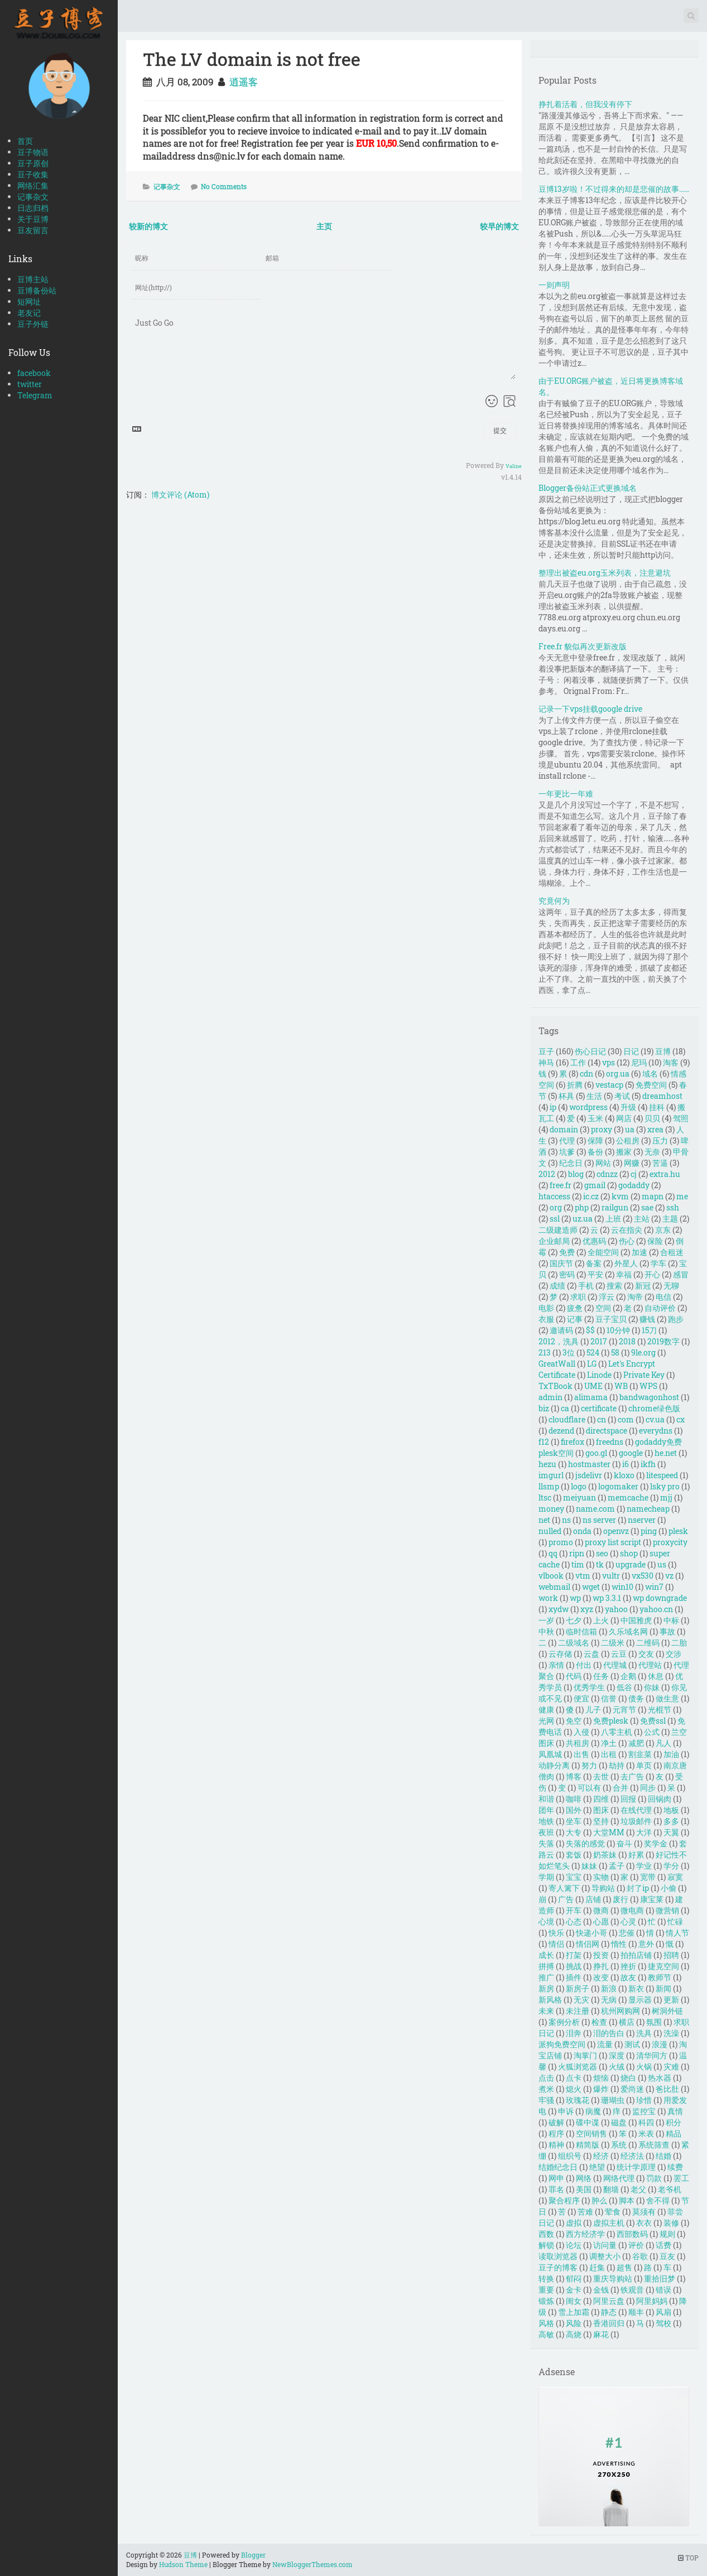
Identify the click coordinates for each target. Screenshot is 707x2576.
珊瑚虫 (612, 2100)
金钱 (601, 2289)
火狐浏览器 (577, 2066)
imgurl (551, 1475)
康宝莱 (651, 1899)
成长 (546, 1955)
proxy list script (613, 1542)
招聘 (671, 1955)
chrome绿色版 (654, 1408)
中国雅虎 (636, 1620)
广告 (566, 1899)
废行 (620, 1899)
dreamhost (662, 1096)
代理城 (615, 1665)
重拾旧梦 (659, 2278)
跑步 (676, 1319)
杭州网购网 (620, 2010)
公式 (652, 1731)
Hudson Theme (183, 2564)
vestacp (609, 1084)
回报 (628, 1798)
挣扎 (601, 1966)
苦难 (585, 2211)
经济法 (632, 2155)
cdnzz (607, 1174)
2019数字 (663, 1341)
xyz (586, 1609)
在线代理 (636, 1810)
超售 (624, 2267)
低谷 (624, 1687)
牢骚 (546, 2100)
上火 (601, 1620)
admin (550, 1397)
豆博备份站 (36, 290)
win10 (622, 1586)
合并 (620, 1787)
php (582, 1207)
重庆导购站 (612, 2278)
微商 (601, 1910)
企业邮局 (554, 1241)
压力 (660, 1140)
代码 (573, 1676)
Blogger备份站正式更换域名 (587, 488)
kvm (620, 1196)
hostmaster (589, 1464)
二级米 (612, 1642)
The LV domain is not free (251, 59)
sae (647, 1207)
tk (600, 1564)
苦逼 (660, 1162)
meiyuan (579, 1497)
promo (561, 1542)
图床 (601, 1810)
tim (577, 1564)
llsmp (548, 1486)
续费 (675, 2167)
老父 (638, 2189)
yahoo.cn (656, 1609)
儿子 (593, 1709)
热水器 (659, 2077)
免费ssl (653, 1720)
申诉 (566, 2111)
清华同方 (651, 2055)
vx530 (642, 1575)
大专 (573, 1832)
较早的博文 (499, 226)
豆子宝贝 (611, 1319)
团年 (546, 1810)
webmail (554, 1586)
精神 (556, 2144)
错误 (663, 2289)
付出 (583, 1665)
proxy (601, 1129)
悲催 (626, 1932)
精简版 (587, 2144)
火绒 (616, 2066)
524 (592, 1352)
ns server (599, 1519)
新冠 (643, 1285)
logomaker (618, 1486)
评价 (636, 2245)
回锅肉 (659, 1798)
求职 (578, 1296)
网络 (583, 2178)
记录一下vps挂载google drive (590, 708)
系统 (619, 2144)
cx (680, 1419)
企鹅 (628, 1676)
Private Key (644, 1374)
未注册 (577, 2010)
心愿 (601, 1921)
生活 (594, 1096)
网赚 (631, 1162)
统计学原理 (636, 2167)
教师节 (659, 1977)
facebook (34, 373)
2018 (627, 1341)
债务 (636, 1698)
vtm (582, 1575)
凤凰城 (550, 1754)
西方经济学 (585, 2233)
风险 (573, 2323)
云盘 (591, 1653)
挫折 (628, 1966)
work (548, 1598)
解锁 (546, 2245)
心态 (573, 1921)
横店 (626, 2022)
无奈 (652, 1151)
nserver (642, 1519)
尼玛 (639, 1062)
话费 (663, 2245)
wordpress (588, 1107)
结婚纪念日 (558, 2167)
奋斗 (624, 1843)
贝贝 (652, 1118)
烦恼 (601, 2077)
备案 (594, 1263)
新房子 (577, 1988)
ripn (576, 1553)
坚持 (601, 1821)
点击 (546, 2077)
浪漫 (659, 2044)
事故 (667, 1631)
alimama (591, 1397)
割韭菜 (640, 1754)
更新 (671, 1999)
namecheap (648, 1508)
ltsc (544, 1497)
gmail (594, 1185)
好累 (636, 1854)
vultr (611, 1575)
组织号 (569, 2155)
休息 (655, 1676)
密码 (567, 1274)
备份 (595, 1151)
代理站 (650, 1665)
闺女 (573, 2300)
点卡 (573, 2077)
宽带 (648, 1876)
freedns (609, 1441)
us (661, 1564)
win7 (654, 1586)
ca (565, 1408)
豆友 (667, 2256)
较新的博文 (148, 226)
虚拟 (573, 2222)
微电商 (632, 1910)
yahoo (616, 1609)
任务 (601, 1676)
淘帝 (635, 1296)
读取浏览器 (558, 2256)
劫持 (616, 1765)
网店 (624, 1118)
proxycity (670, 1542)
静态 (609, 2312)
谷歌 (640, 2256)
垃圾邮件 (636, 1821)
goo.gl (596, 1453)
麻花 (601, 2334)
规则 (667, 2233)
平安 (595, 1274)
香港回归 (608, 2323)
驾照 (681, 1118)
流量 (605, 2044)
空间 (603, 1308)
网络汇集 (33, 185)
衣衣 (644, 2222)
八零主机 (616, 1731)
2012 (546, 1174)
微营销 (667, 1910)
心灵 (628, 1921)
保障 (595, 1140)
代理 (567, 1140)
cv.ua (655, 1419)
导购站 (603, 1888)
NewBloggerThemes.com (312, 2564)
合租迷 (672, 1252)
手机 (586, 1285)
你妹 (652, 1687)
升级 (628, 1107)
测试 (632, 2044)
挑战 (573, 1966)
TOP (688, 2557)
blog (576, 1174)
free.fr (560, 1185)
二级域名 (573, 1642)
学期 (546, 1876)
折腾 (575, 1084)
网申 (556, 2178)
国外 (573, 1810)
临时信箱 (581, 1631)
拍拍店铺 (636, 1955)
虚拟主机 (608, 2222)
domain (564, 1129)
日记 (631, 1051)
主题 (670, 1218)
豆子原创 (33, 163)
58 (615, 1352)
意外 (646, 1943)
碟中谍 (587, 2122)
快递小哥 (591, 1932)
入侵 (581, 1731)
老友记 (29, 312)
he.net (666, 1453)
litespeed (662, 1475)
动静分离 (554, 1765)
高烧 (573, 2334)
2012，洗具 (558, 1341)
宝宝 (573, 1876)
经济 (601, 2155)
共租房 (577, 1743)
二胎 (679, 1642)
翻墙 (611, 2189)
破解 (556, 2122)
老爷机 (669, 2189)
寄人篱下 (564, 1888)
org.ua (617, 1073)
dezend (561, 1430)
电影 (546, 1308)
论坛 (573, 2245)
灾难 (671, 2066)
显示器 (640, 1999)
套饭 (573, 1854)
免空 (573, 1720)
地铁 (546, 1821)
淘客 (671, 1062)
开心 (652, 1274)
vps (608, 1062)
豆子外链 (33, 324)
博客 (573, 1776)
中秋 (546, 1631)
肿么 (599, 2200)
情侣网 (587, 1943)
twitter (29, 384)
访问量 (605, 2245)
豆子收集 (33, 174)
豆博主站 (33, 279)
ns (566, 1519)
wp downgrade (660, 1598)
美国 (583, 2189)
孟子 (616, 1865)
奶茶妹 (605, 1854)
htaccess (554, 1196)
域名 (650, 1073)
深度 (616, 2055)
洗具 (644, 2033)
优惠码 (594, 1241)
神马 (546, 1062)
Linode (599, 1374)
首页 (25, 141)
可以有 (589, 1787)
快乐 (556, 1932)
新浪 (609, 1988)
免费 (567, 1252)
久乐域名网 (628, 1631)
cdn (586, 1073)
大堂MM (608, 1832)
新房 (546, 1988)
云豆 (619, 1653)
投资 (601, 1955)
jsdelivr (588, 1475)
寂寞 (675, 1876)
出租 (609, 1754)
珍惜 (644, 2100)
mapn (652, 1196)
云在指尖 (626, 1229)
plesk (678, 1531)
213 (544, 1352)
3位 (568, 1352)
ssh (672, 1207)
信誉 (609, 1698)
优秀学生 (589, 1687)
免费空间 (651, 1084)
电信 (663, 1296)
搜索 (614, 1285)
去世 (601, 1776)
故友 (628, 1977)
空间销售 (591, 2133)
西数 (546, 2233)
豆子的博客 (558, 2267)
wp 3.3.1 (607, 1598)
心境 (546, 1921)
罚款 (654, 2178)
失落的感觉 (585, 1843)
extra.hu (665, 1174)
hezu (547, 1464)
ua (629, 1129)
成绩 (557, 1285)
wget (591, 1586)
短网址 (29, 301)
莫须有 (644, 2211)
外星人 (626, 1263)
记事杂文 (33, 196)
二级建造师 (558, 1229)
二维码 (648, 1642)
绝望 (597, 2167)
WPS (648, 1386)
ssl (555, 1218)
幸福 (624, 1274)
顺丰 (636, 2312)
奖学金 (655, 1843)
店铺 (593, 1899)
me (682, 1196)
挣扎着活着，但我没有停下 (585, 104)
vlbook (551, 1575)
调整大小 (605, 2256)
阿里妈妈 (651, 2300)
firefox (572, 1441)
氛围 (654, 2022)
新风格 (550, 1999)
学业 (644, 1865)
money (551, 1508)
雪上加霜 (573, 2312)
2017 (598, 1341)
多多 (671, 1821)
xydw (559, 1609)
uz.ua (583, 1218)
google (631, 1453)
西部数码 (632, 2233)
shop (629, 1553)
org (556, 1207)
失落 (546, 1843)
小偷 (668, 1888)
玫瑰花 (577, 2100)
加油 (671, 1754)
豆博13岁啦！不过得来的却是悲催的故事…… (613, 189)
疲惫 (575, 1308)
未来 (546, 2010)
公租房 (627, 1140)
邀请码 (561, 1330)
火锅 (644, 2066)
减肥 (636, 1743)
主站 (642, 1218)
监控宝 (644, 2111)
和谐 (546, 1798)
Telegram (34, 395)
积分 (673, 2122)
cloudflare (567, 1419)
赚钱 (647, 1319)
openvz (616, 1531)
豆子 (546, 1051)
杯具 (566, 1096)
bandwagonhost (649, 1397)
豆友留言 (33, 230)
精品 (673, 2133)
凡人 (663, 1743)
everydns (655, 1430)
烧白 (628, 2077)
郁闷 (573, 2278)
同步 (648, 1787)
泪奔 (573, 2033)
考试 (622, 1096)
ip (553, 1107)
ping (649, 1531)
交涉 (673, 1653)
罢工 (681, 2178)
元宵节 (624, 1709)
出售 (581, 1754)
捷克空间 (663, 1966)
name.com (595, 1508)
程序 (556, 2133)
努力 (589, 1765)
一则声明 (554, 284)
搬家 (624, 1151)
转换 (546, 2278)
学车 (658, 1263)
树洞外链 (667, 2010)
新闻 (663, 1988)
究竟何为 (554, 900)
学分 (671, 1865)
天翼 (671, 1832)
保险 (655, 1241)
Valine (514, 466)
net (544, 1519)
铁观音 (632, 2289)
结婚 (663, 2155)
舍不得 (658, 2200)
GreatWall (556, 1363)
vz (669, 1575)
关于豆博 (33, 219)
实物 (601, 1876)
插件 (573, 1977)
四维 (601, 1798)
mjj (666, 1497)
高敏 (546, 2334)
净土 (609, 1743)
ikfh (648, 1464)
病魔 (593, 2111)
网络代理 (618, 2178)
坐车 (573, 1821)
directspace (606, 1430)
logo (578, 1486)
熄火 (573, 2088)
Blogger (253, 2554)
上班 (613, 1218)
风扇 (663, 2312)
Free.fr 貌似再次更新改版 (582, 646)
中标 (671, 1620)
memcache (628, 1497)
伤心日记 (590, 1051)
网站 (603, 1162)
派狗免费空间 (561, 2044)
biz (543, 1408)
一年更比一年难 (565, 793)
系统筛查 (654, 2144)
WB (621, 1386)
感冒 (681, 1274)
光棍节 (659, 1709)
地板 (671, 1810)
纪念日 (571, 1162)
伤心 (626, 1241)
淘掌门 (585, 2055)
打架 (573, 1955)
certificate (599, 1408)
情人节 (677, 1932)
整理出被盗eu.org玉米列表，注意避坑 (604, 572)
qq (553, 1553)
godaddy (634, 1185)
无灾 (581, 1999)
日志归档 (33, 207)
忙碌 (675, 1921)
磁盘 (619, 2122)
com (626, 1419)
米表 (646, 2133)
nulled (549, 1531)
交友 (646, 1653)
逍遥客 (243, 81)
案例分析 (564, 2022)
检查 (599, 2022)
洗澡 (671, 2033)
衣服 (546, 1319)
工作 (578, 1062)
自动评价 (660, 1308)
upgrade (630, 1564)
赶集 (597, 2267)
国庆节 (561, 1263)
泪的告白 (608, 2033)
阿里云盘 (608, 2300)
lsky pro (665, 1486)
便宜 (581, 1698)
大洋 (644, 1832)
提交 (500, 430)
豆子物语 (33, 152)
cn (601, 1419)
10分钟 (618, 1330)
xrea (655, 1129)
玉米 (595, 1118)
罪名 (556, 2189)
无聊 (671, 1285)
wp (575, 1598)
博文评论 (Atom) (180, 494)
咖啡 (573, 1798)
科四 (646, 2122)
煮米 (546, 2088)
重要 (546, 2289)
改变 (601, 1977)
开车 (573, 1910)
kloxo (624, 1475)
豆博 (663, 1051)
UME (593, 1386)
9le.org (643, 1352)
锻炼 (546, 2300)
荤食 (613, 2211)
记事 (575, 1319)
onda (582, 1531)
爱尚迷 (632, 2088)
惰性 (619, 1943)
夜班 (546, 1832)
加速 (639, 1252)
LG (592, 1363)
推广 (546, 1977)
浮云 (606, 1296)
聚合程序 (564, 2200)
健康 (546, 1709)
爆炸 (601, 2088)
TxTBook (555, 1386)
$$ (590, 1330)
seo (602, 1553)
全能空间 (603, 1252)
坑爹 (567, 1151)
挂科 (657, 1107)
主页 (324, 226)
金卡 (573, 2289)
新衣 (636, 1988)
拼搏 (546, 1966)
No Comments (224, 186)
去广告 (632, 1776)
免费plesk (610, 1720)
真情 (675, 2111)
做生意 (667, 1698)
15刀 (649, 1330)
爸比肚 (667, 2088)
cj (634, 1174)
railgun (615, 1207)
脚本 (626, 2200)
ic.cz (591, 1196)
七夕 (573, 1620)
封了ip (638, 1888)
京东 (663, 1229)
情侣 (556, 1943)
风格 (546, 2323)
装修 (671, 2222)
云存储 (560, 1653)
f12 (543, 1441)
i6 (625, 1464)
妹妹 (589, 1865)
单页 (644, 1765)
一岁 (546, 1620)
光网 (546, 1720)
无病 (609, 1999)
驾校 (663, 2323)
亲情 (556, 1665)
